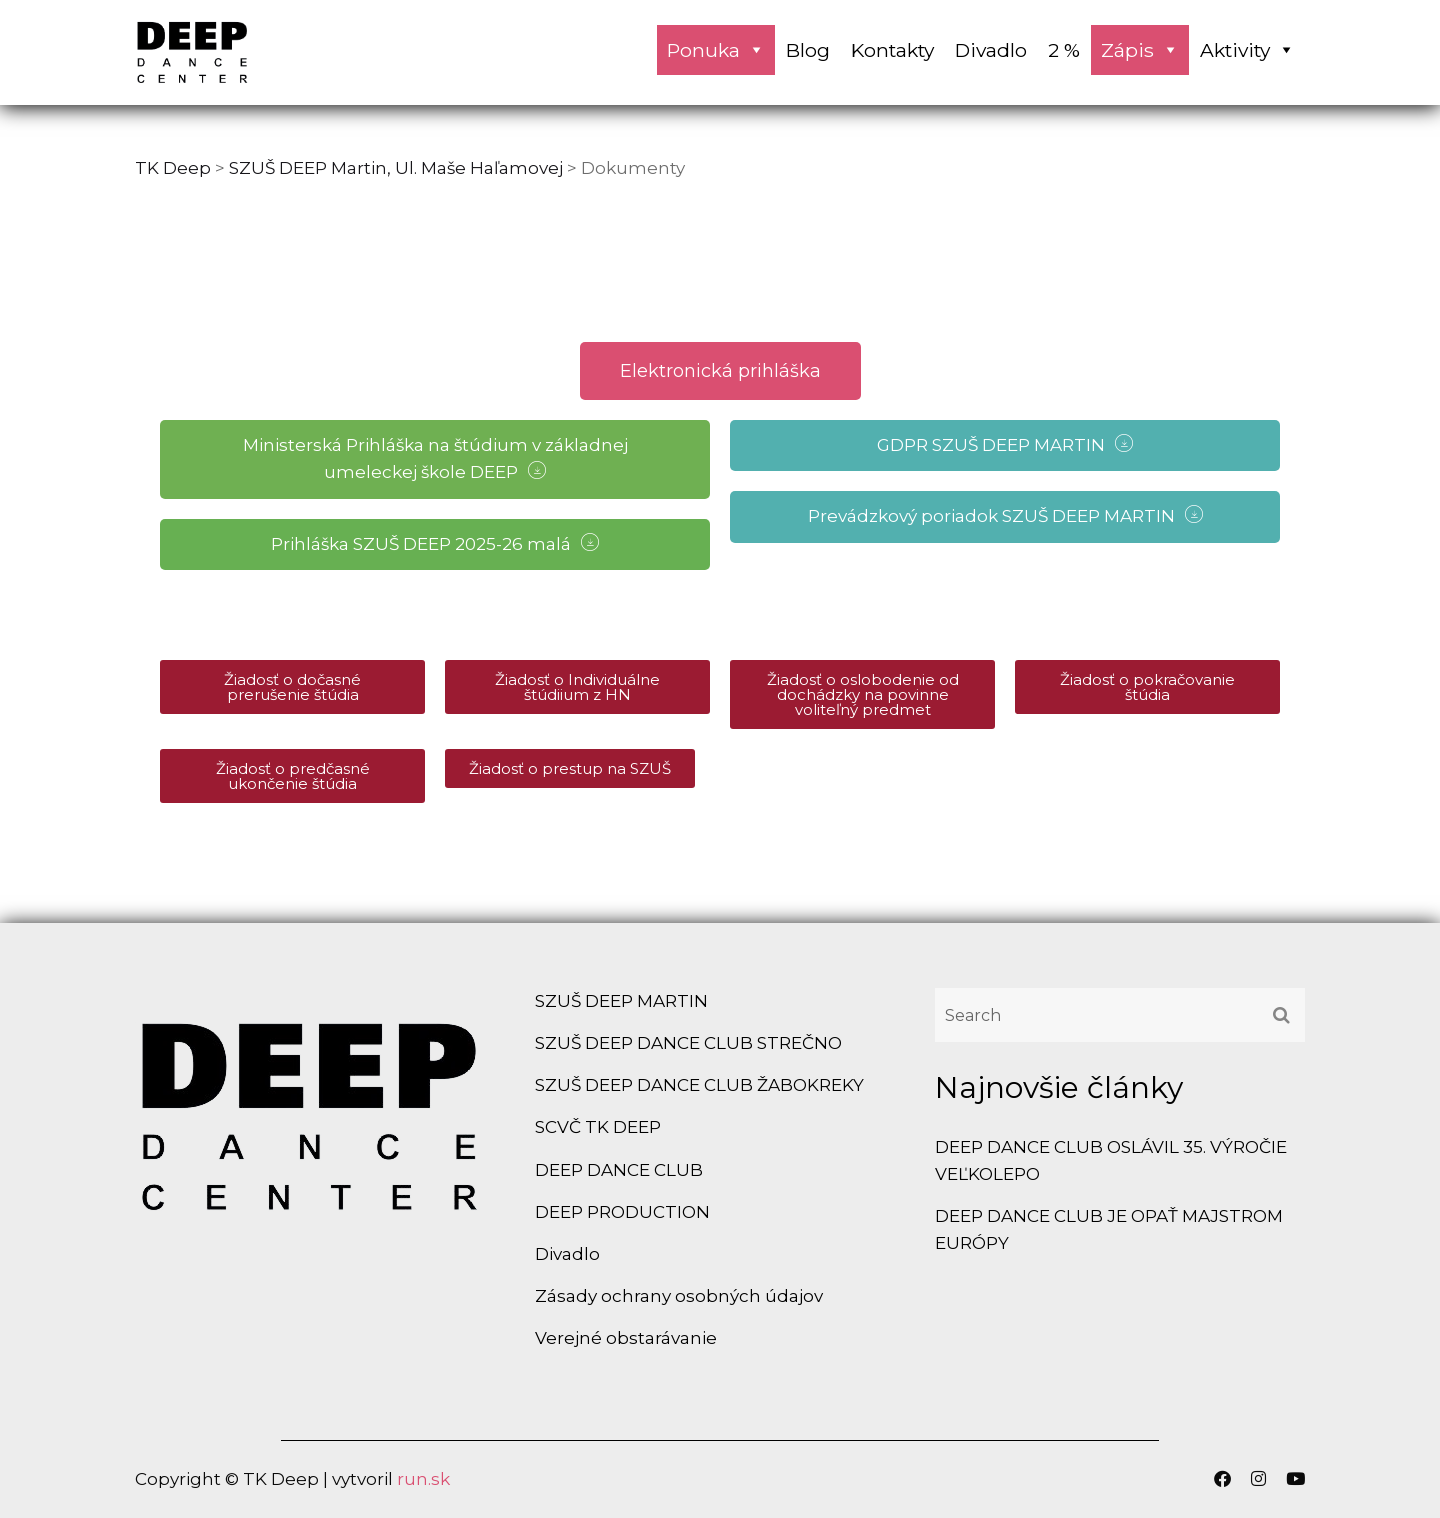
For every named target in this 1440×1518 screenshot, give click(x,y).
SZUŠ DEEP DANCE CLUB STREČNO (688, 1043)
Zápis (1140, 50)
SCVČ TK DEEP (598, 1127)
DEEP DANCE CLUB (619, 1170)
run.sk (423, 1479)
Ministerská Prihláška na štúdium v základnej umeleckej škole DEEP (435, 458)
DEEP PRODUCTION (622, 1212)
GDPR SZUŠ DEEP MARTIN (1005, 444)
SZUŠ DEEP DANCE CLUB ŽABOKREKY (699, 1085)
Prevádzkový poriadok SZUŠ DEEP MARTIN (1005, 515)
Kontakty (892, 50)
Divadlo (991, 50)
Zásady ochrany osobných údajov (679, 1296)
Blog (808, 50)
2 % (1064, 50)
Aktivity (1247, 50)
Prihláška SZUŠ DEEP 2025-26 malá (435, 543)
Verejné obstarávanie (626, 1338)
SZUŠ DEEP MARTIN (621, 1001)
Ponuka (716, 50)
